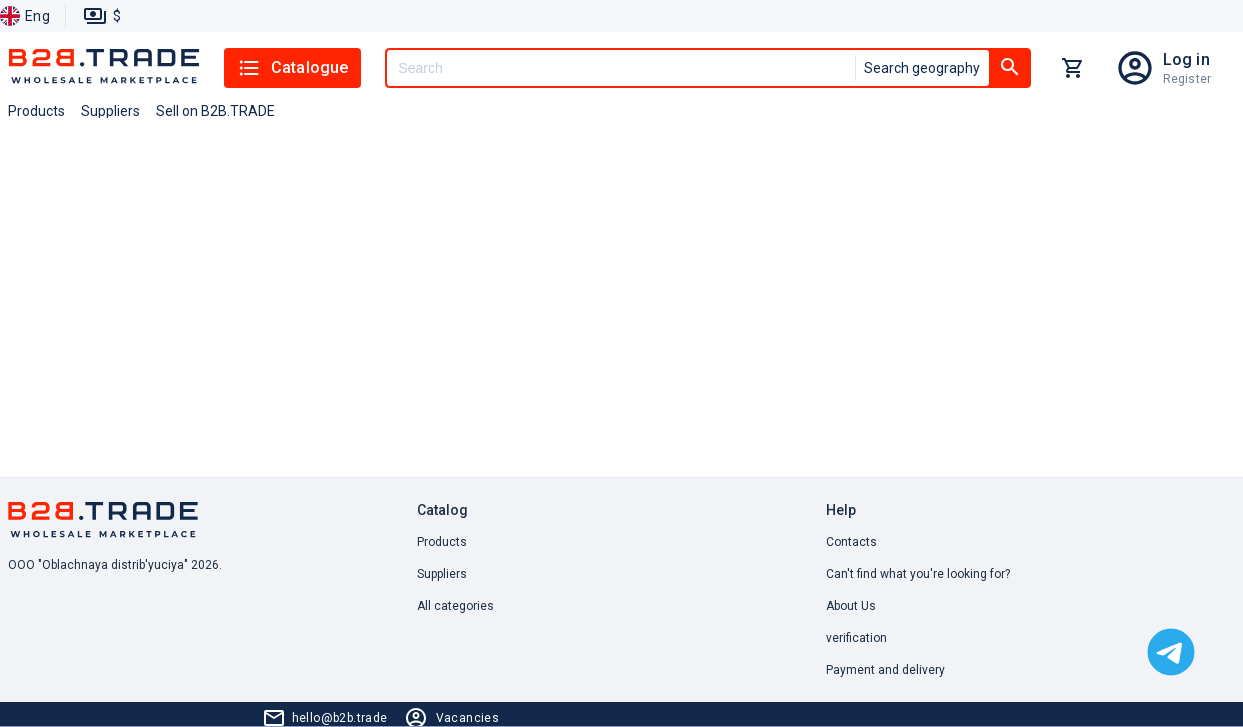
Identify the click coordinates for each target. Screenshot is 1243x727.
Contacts (851, 542)
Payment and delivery (885, 670)
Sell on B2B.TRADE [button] (215, 111)
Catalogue (292, 68)
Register (1187, 79)
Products (442, 542)
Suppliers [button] (110, 111)
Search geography (922, 68)
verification (856, 638)
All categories (455, 606)
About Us (851, 606)
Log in (1186, 59)
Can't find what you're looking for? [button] (918, 574)
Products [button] (36, 111)
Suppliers (442, 574)
